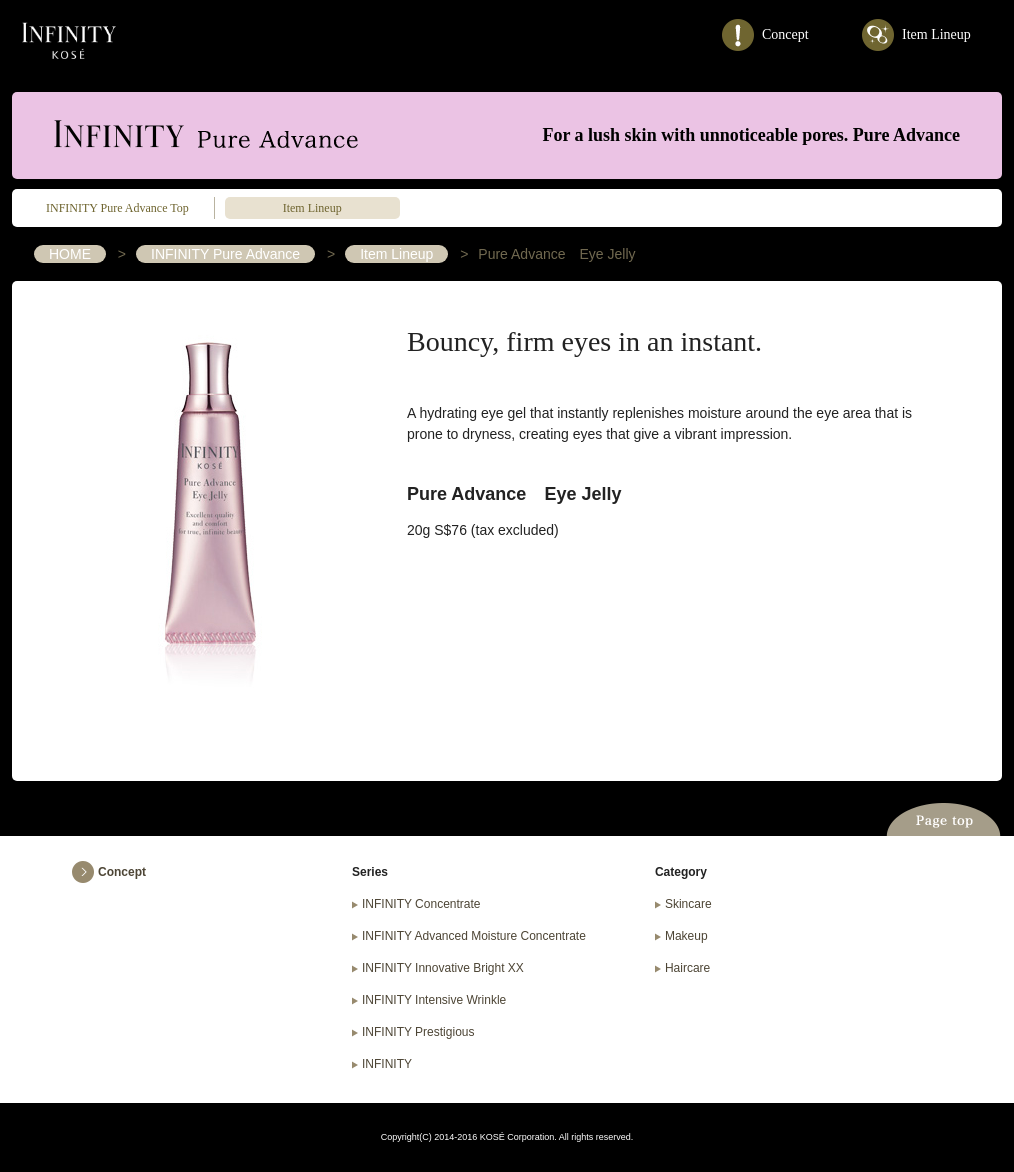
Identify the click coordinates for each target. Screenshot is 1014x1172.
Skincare (688, 904)
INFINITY (69, 42)
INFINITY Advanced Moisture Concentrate (474, 936)
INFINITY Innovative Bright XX (443, 968)
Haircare (687, 968)
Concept (785, 34)
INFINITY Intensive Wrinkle (434, 1000)
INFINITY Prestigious (418, 1032)
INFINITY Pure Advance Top (117, 208)
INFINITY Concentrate (421, 904)
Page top (943, 818)
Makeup (686, 936)
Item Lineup (936, 34)
